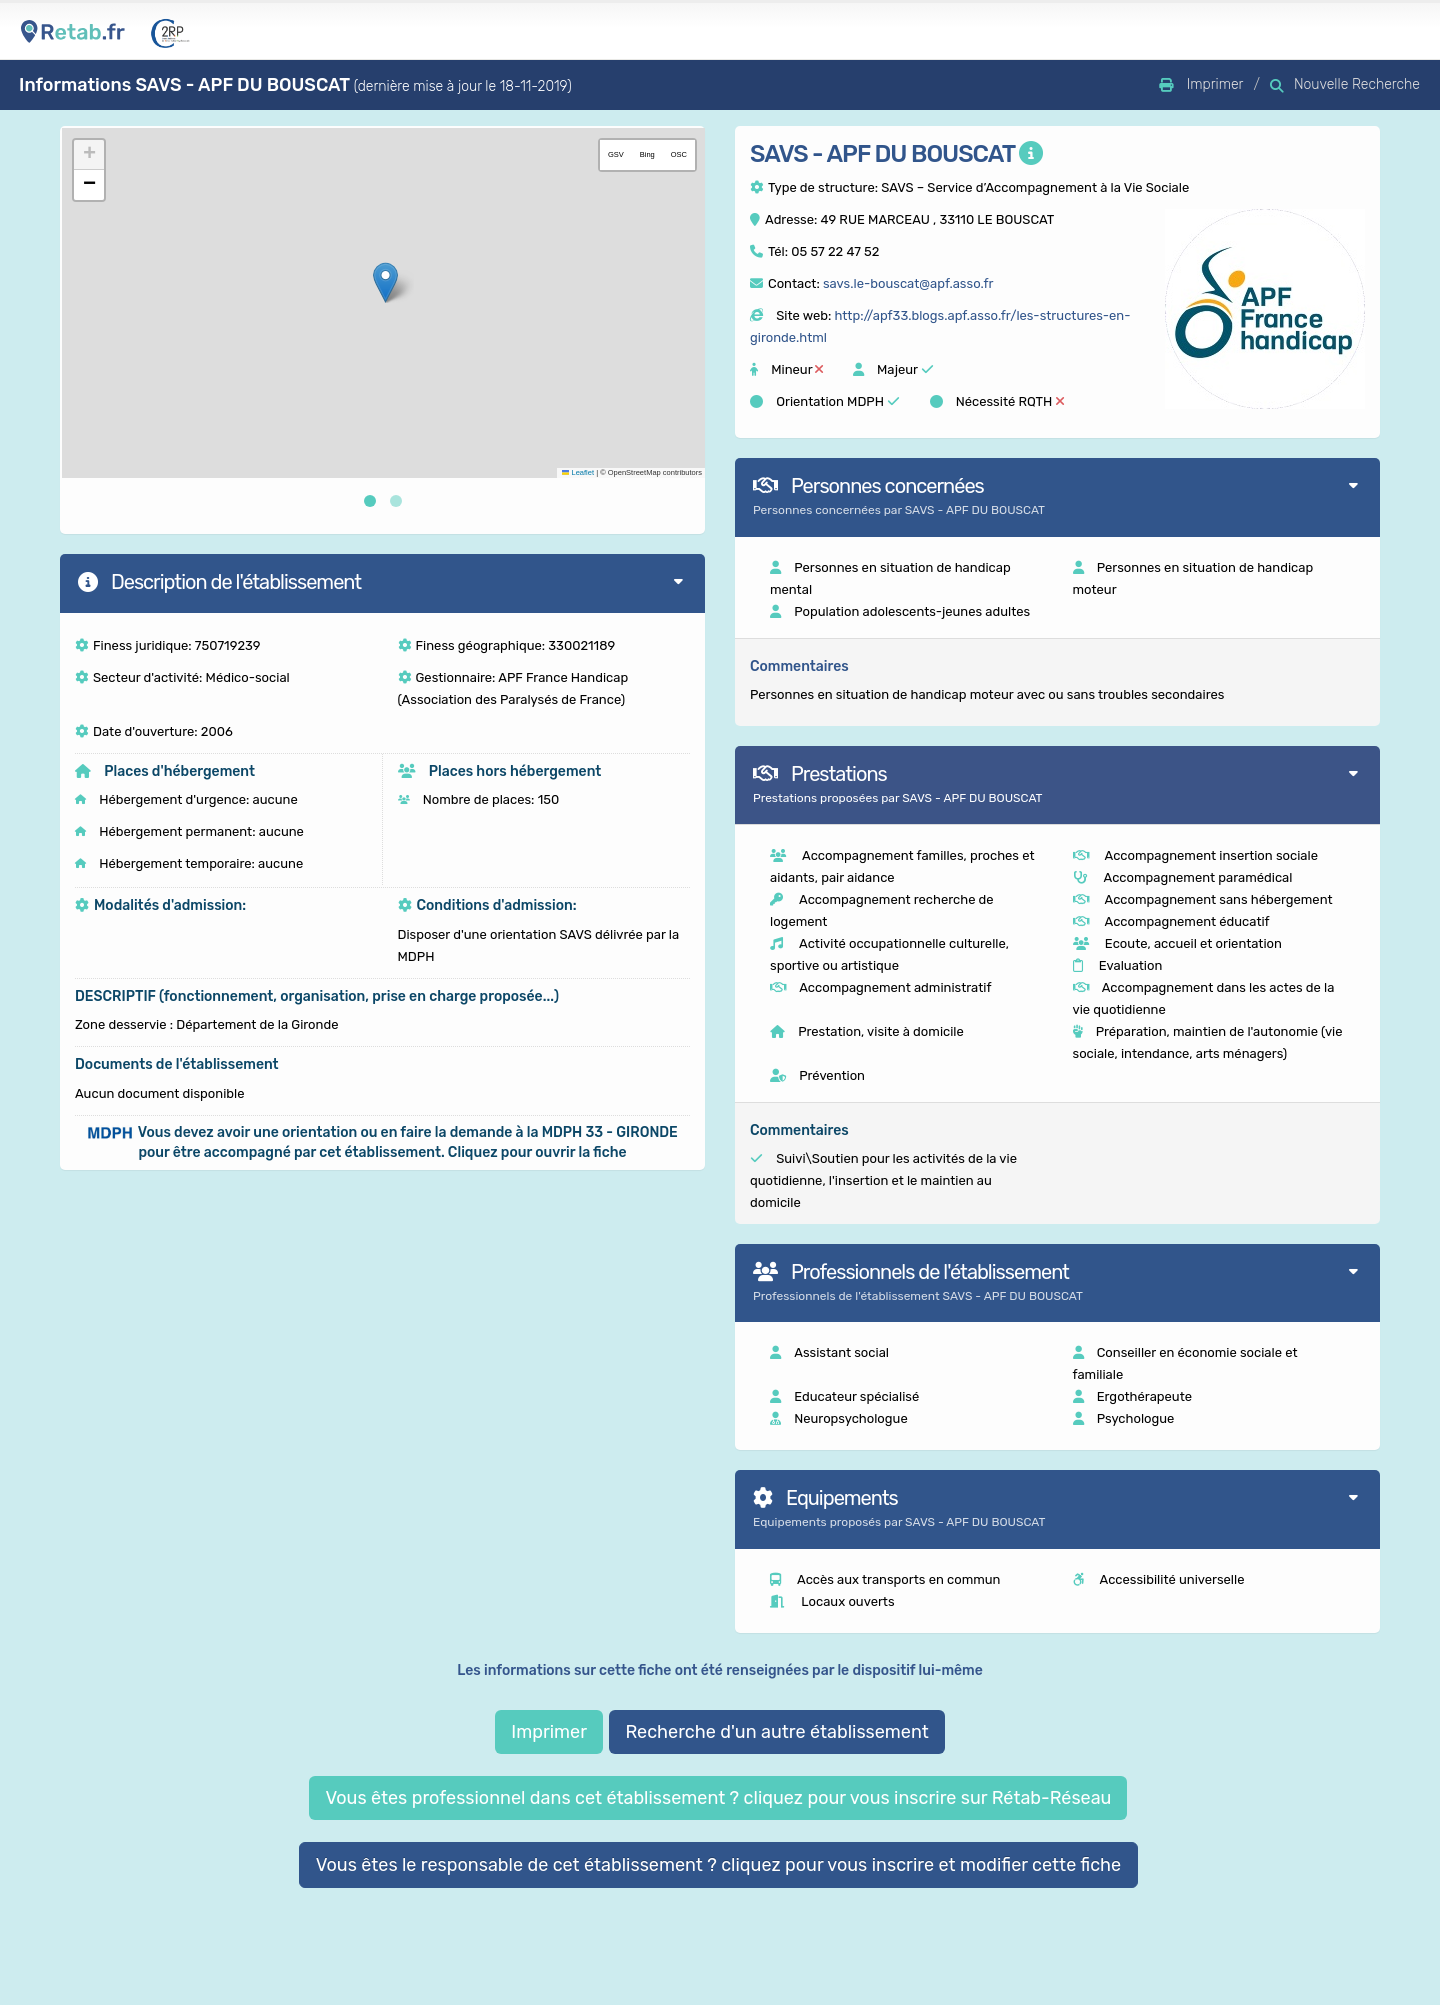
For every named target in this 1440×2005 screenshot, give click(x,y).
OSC (679, 154)
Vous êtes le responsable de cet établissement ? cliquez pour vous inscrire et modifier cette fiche (719, 1865)
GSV (616, 154)
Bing (647, 154)
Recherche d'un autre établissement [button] (776, 1732)
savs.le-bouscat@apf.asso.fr (908, 283)
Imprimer (549, 1732)
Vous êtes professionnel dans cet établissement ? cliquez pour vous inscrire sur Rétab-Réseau (718, 1798)
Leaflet (578, 472)
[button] (385, 282)
